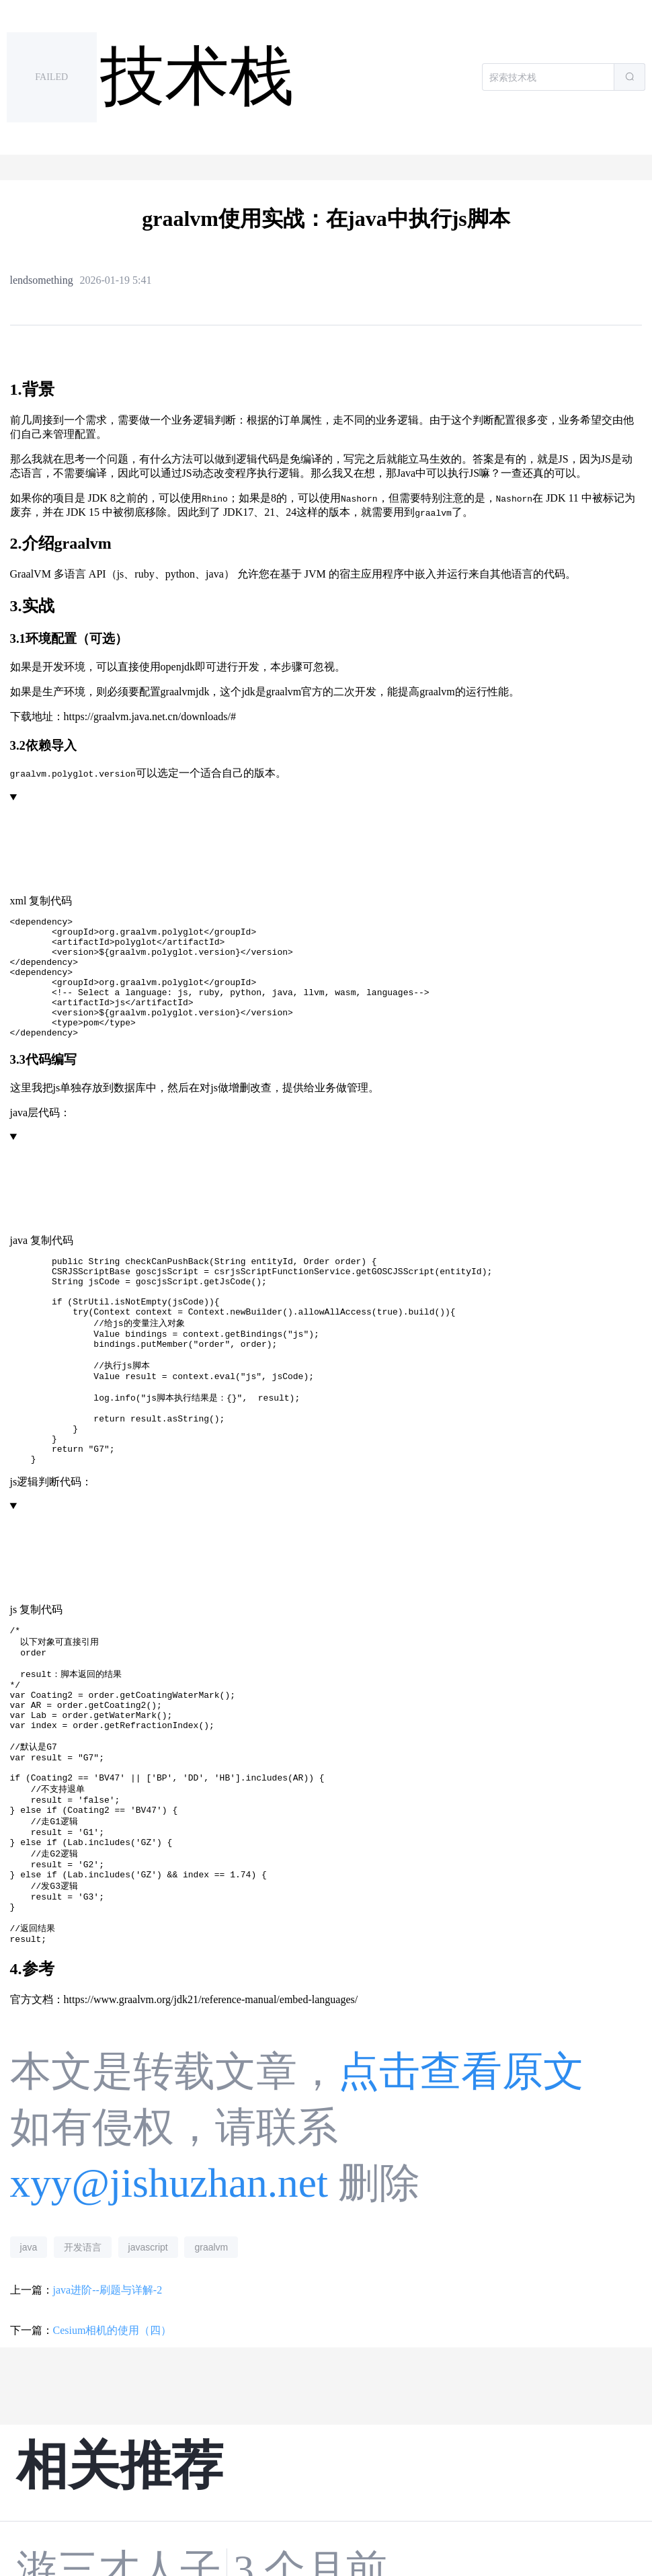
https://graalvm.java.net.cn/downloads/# (150, 716)
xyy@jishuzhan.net (169, 2293)
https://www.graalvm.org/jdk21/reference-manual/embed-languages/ (211, 2109)
